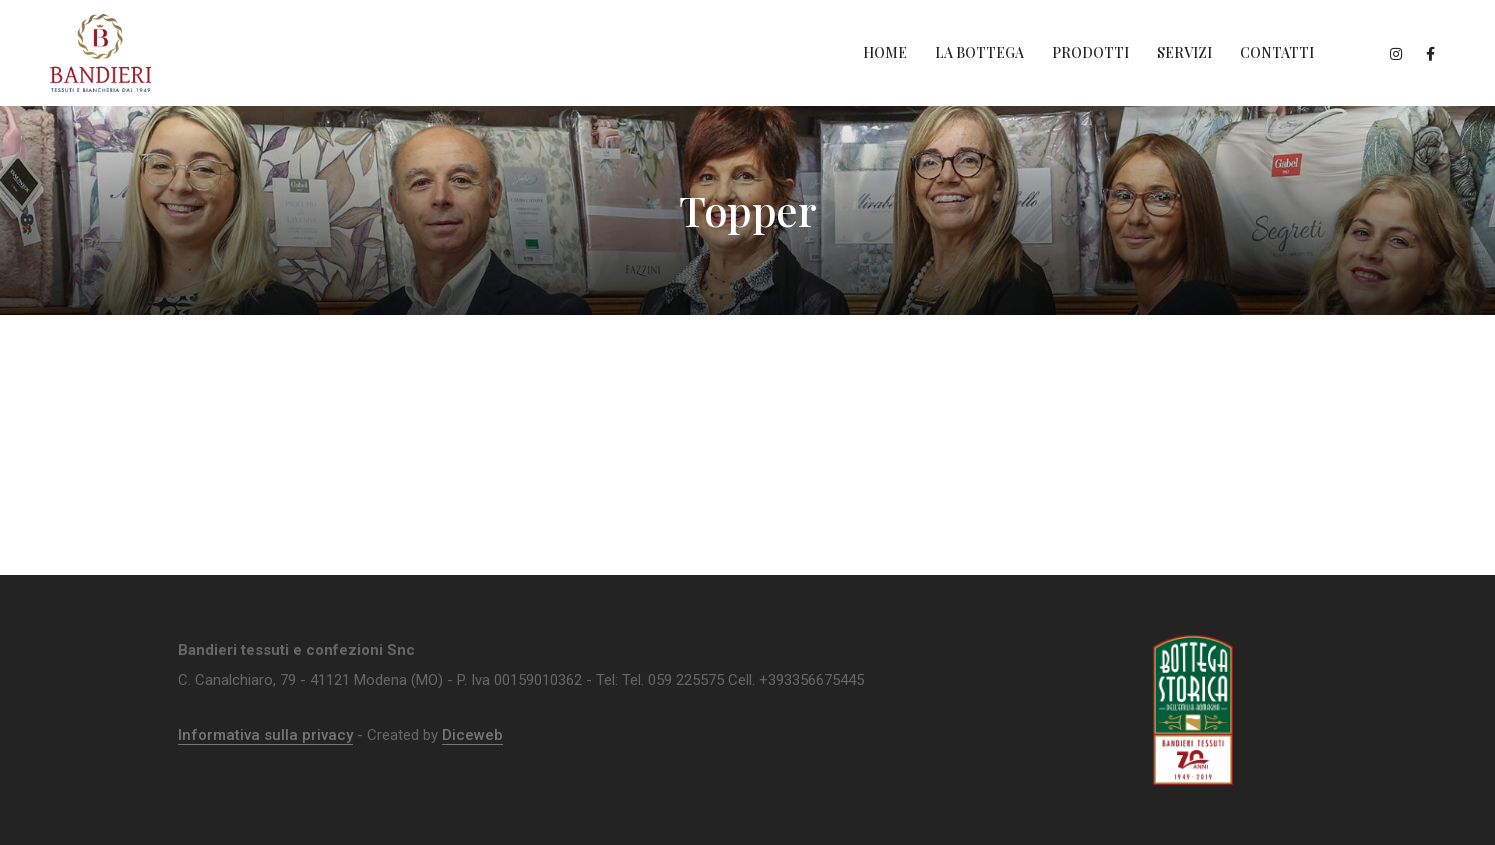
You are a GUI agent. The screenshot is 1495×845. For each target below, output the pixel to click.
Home (885, 52)
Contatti (1277, 52)
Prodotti (1090, 52)
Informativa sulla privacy (265, 735)
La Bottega (979, 52)
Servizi (1184, 52)
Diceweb (472, 735)
